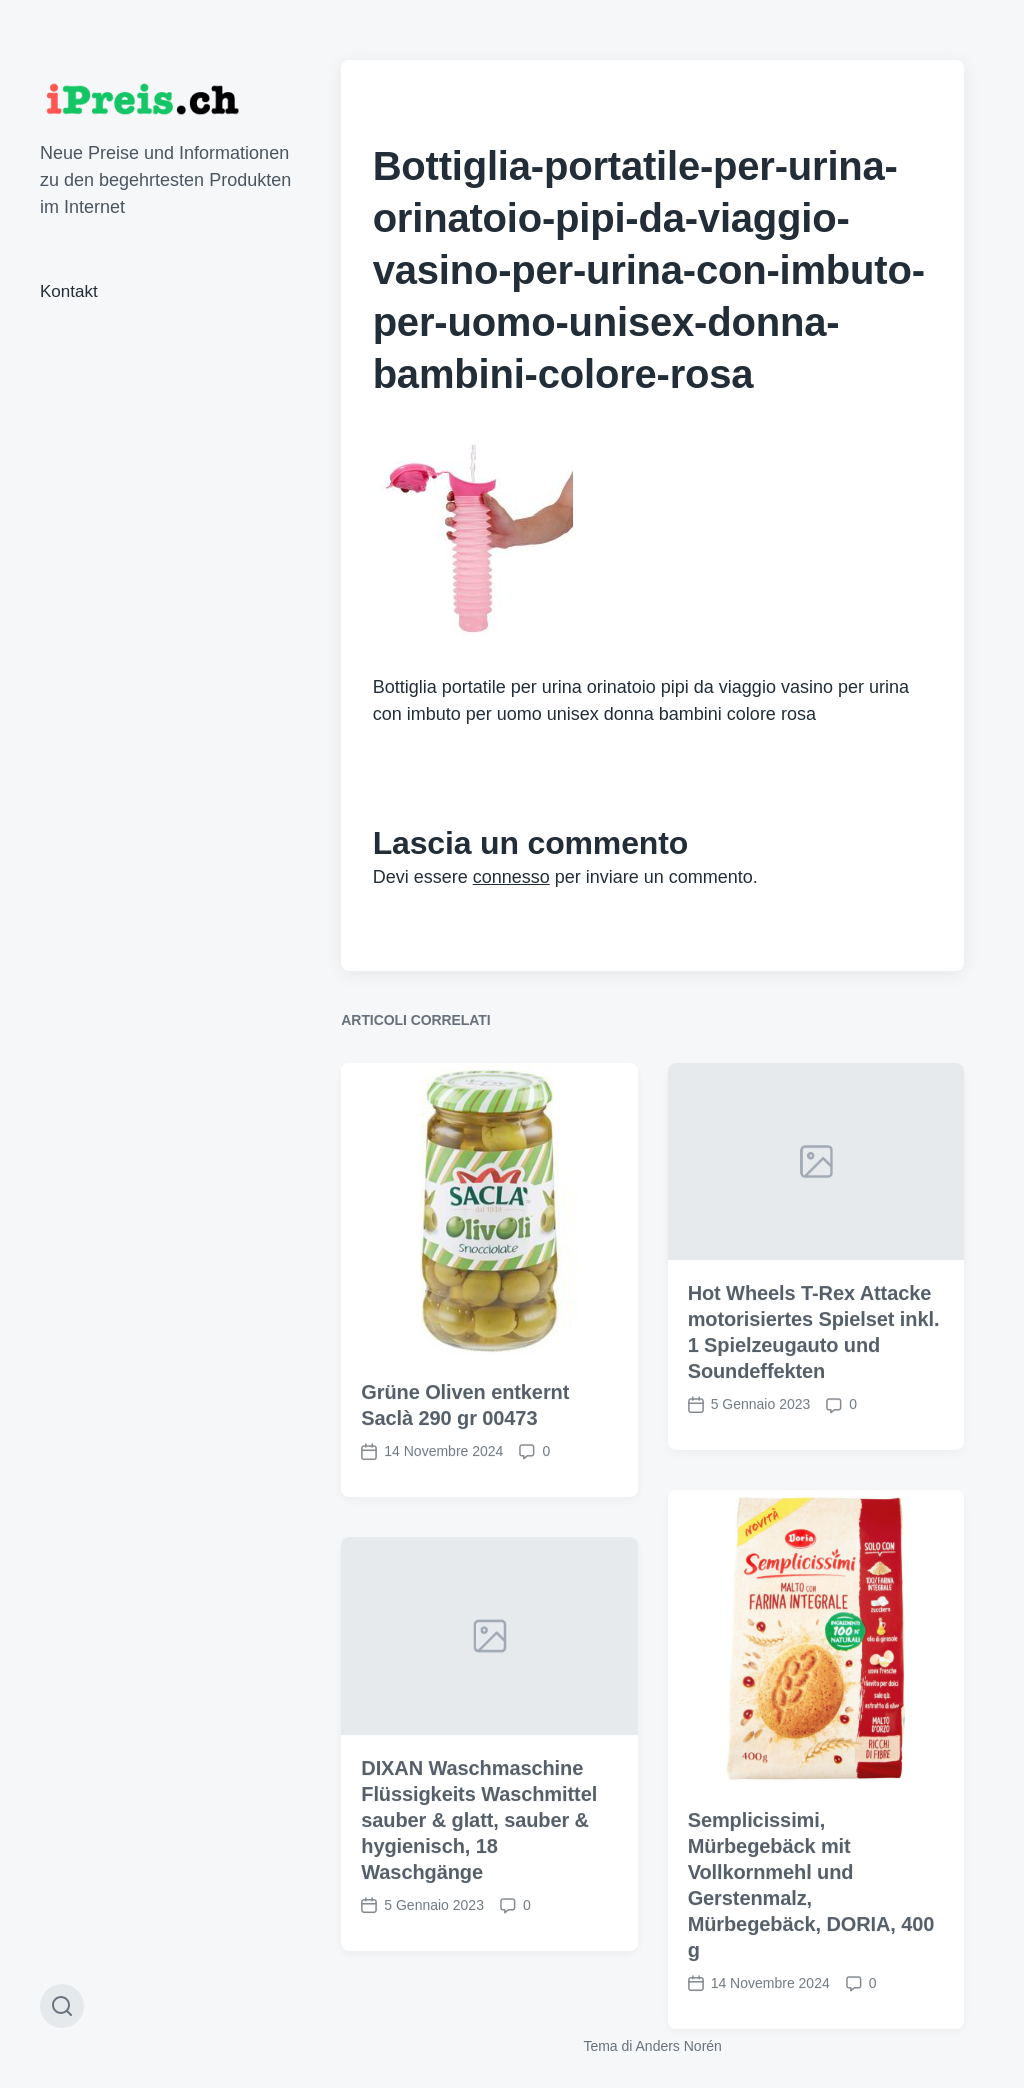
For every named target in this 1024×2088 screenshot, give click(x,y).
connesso (511, 877)
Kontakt (69, 291)
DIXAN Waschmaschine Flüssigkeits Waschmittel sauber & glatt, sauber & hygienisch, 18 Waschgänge (479, 1913)
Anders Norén (679, 2046)
